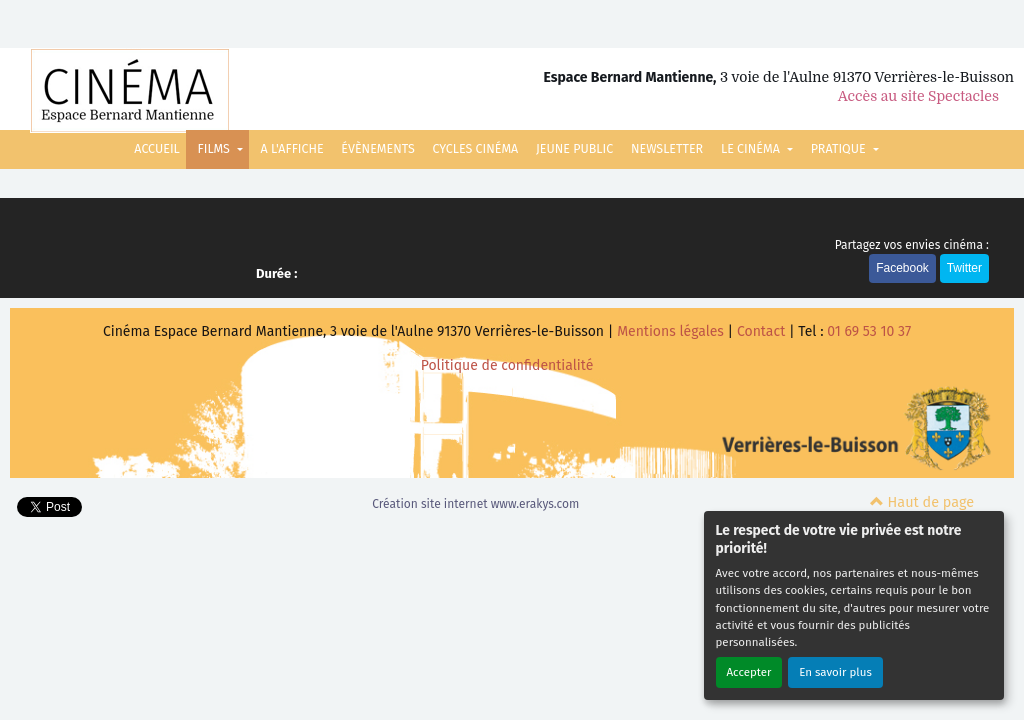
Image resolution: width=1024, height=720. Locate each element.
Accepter (749, 672)
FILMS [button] (216, 148)
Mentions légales (670, 331)
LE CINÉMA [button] (752, 148)
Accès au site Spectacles (918, 96)
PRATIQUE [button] (840, 148)
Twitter (964, 268)
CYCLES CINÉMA (475, 148)
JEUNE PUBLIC (574, 148)
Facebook (902, 268)
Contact (761, 331)
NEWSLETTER (667, 148)
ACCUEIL (156, 148)
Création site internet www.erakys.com (475, 504)
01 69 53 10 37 (869, 331)
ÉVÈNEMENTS (377, 148)
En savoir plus (835, 672)
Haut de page (922, 502)
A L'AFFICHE (292, 148)
